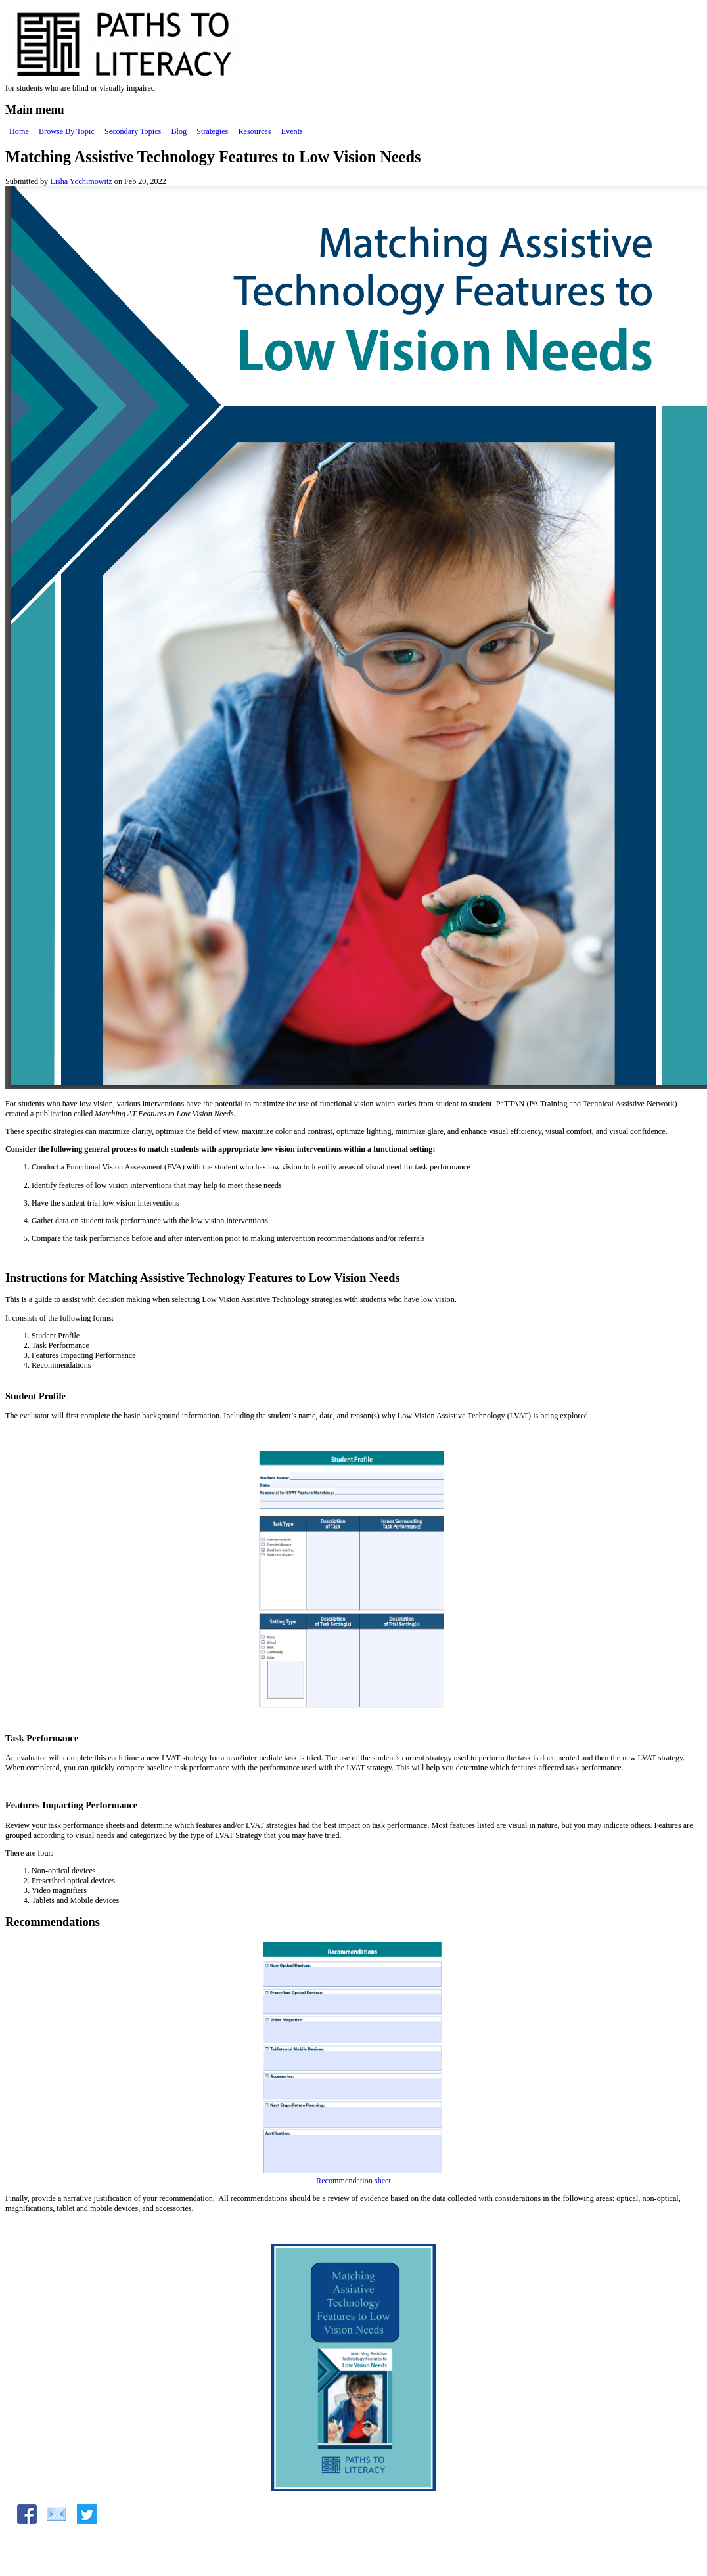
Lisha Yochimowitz (81, 181)
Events (292, 131)
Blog (179, 131)
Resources (254, 131)
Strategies (212, 131)
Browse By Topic (67, 131)
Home (19, 131)
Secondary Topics (132, 131)
